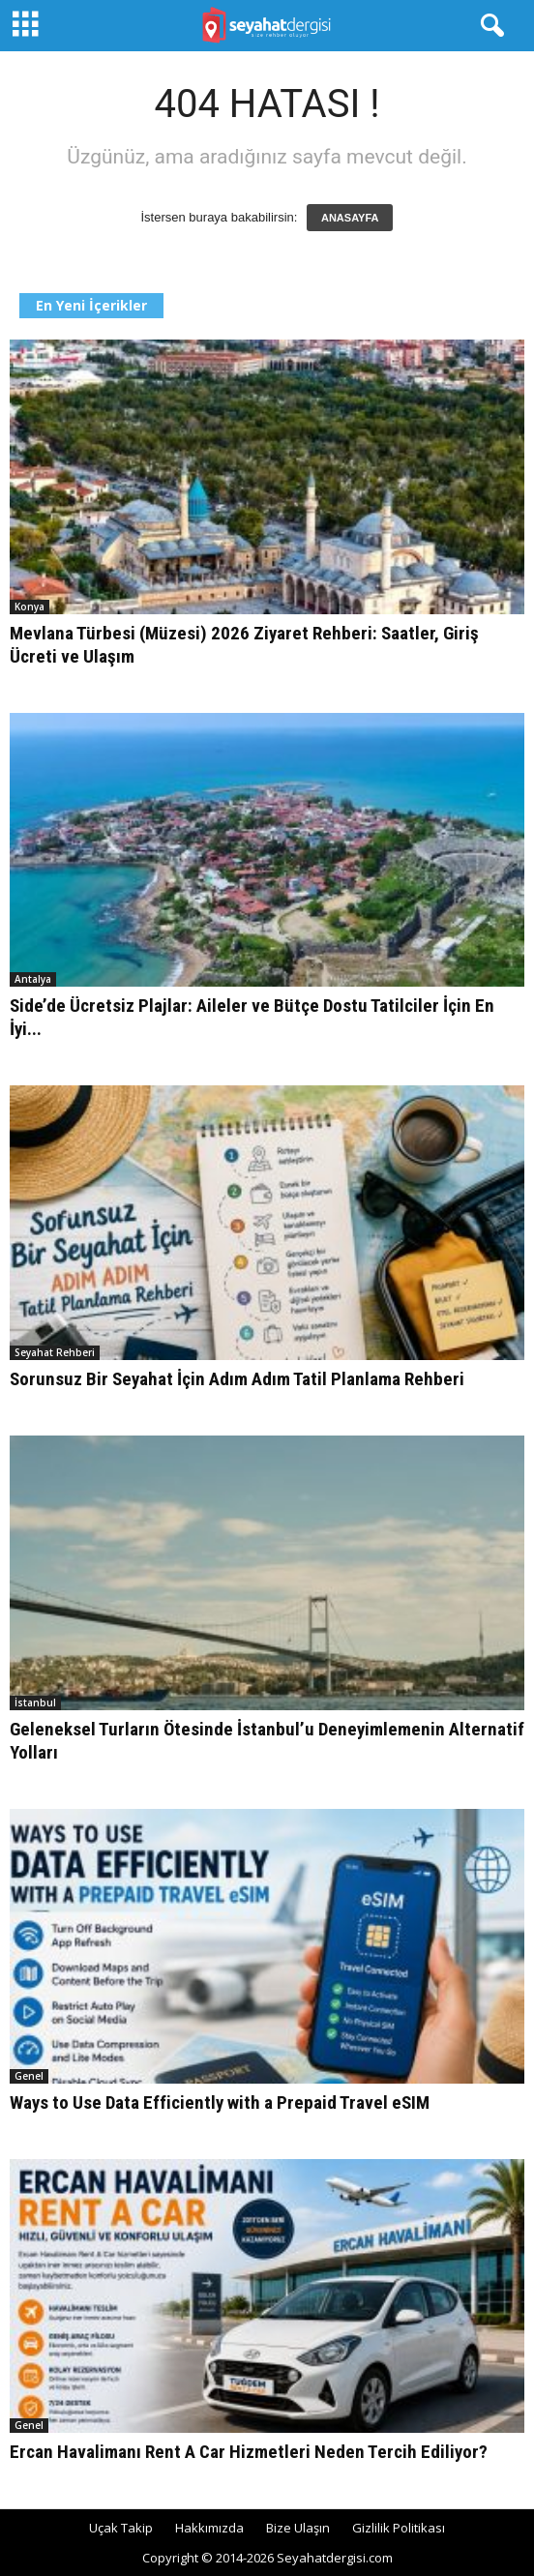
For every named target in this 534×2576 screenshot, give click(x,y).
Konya (29, 606)
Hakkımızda (209, 2527)
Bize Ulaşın (298, 2527)
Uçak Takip (121, 2527)
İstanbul (35, 1702)
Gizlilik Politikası (398, 2527)
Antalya (33, 979)
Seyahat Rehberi (55, 1352)
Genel (29, 2076)
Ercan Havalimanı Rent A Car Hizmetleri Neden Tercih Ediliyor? (249, 2452)
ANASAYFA (350, 217)
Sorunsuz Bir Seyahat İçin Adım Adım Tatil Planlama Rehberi (237, 1379)
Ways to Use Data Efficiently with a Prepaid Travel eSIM (220, 2102)
